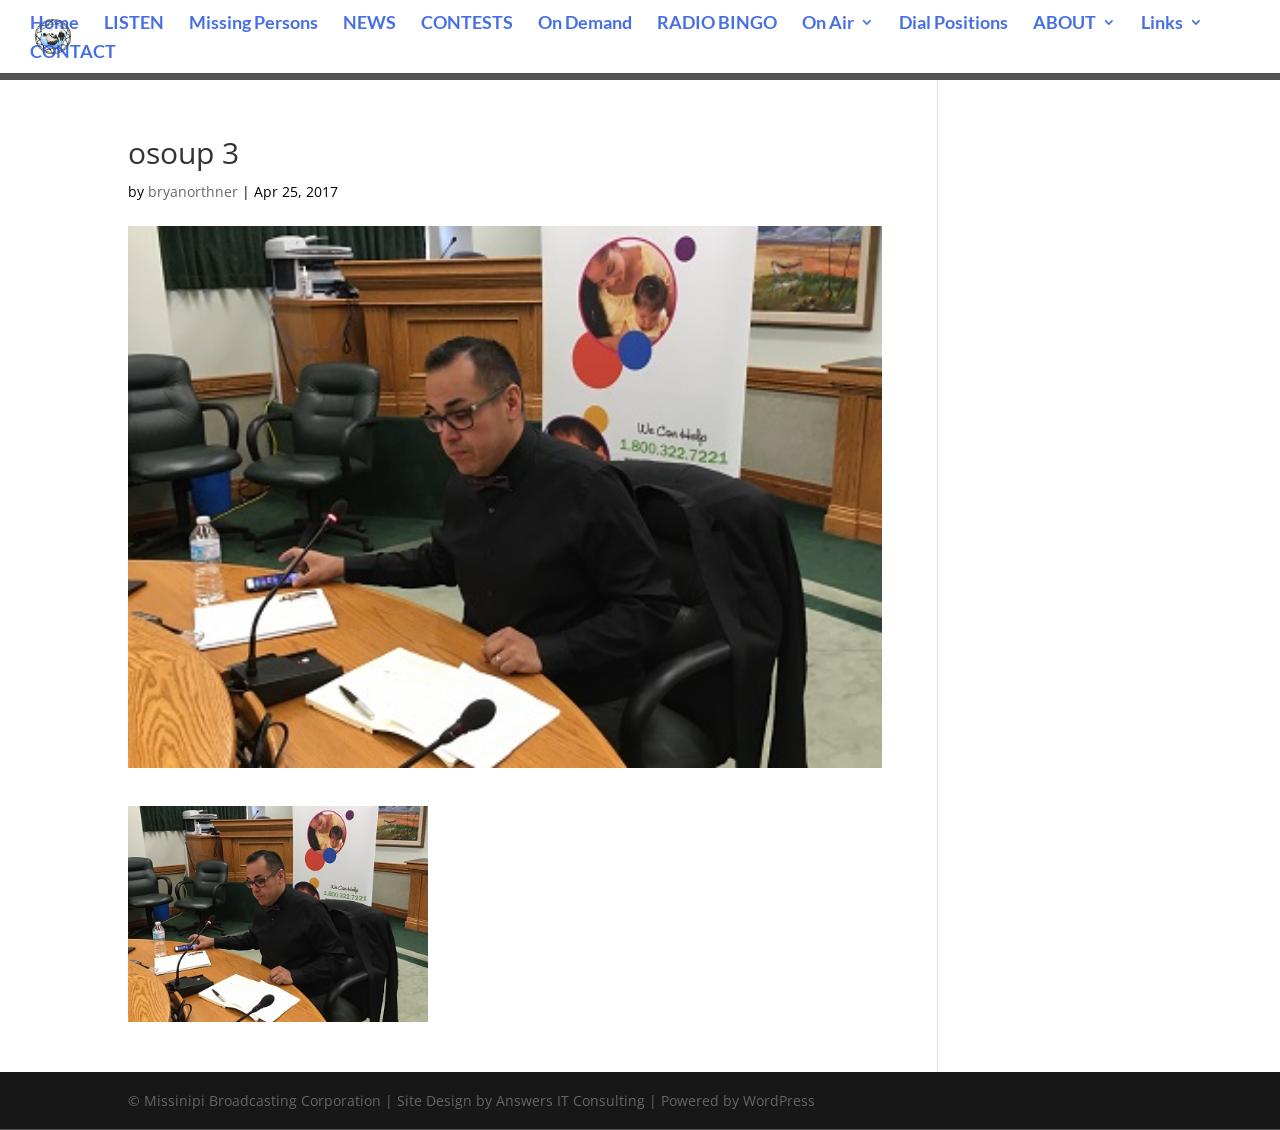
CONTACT (73, 53)
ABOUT (1064, 24)
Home (54, 24)
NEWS (369, 24)
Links (1162, 24)
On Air (828, 24)
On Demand (585, 24)
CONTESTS (467, 24)
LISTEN (134, 24)
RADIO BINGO (717, 24)
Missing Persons (253, 24)
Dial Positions (953, 24)
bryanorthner (193, 191)
